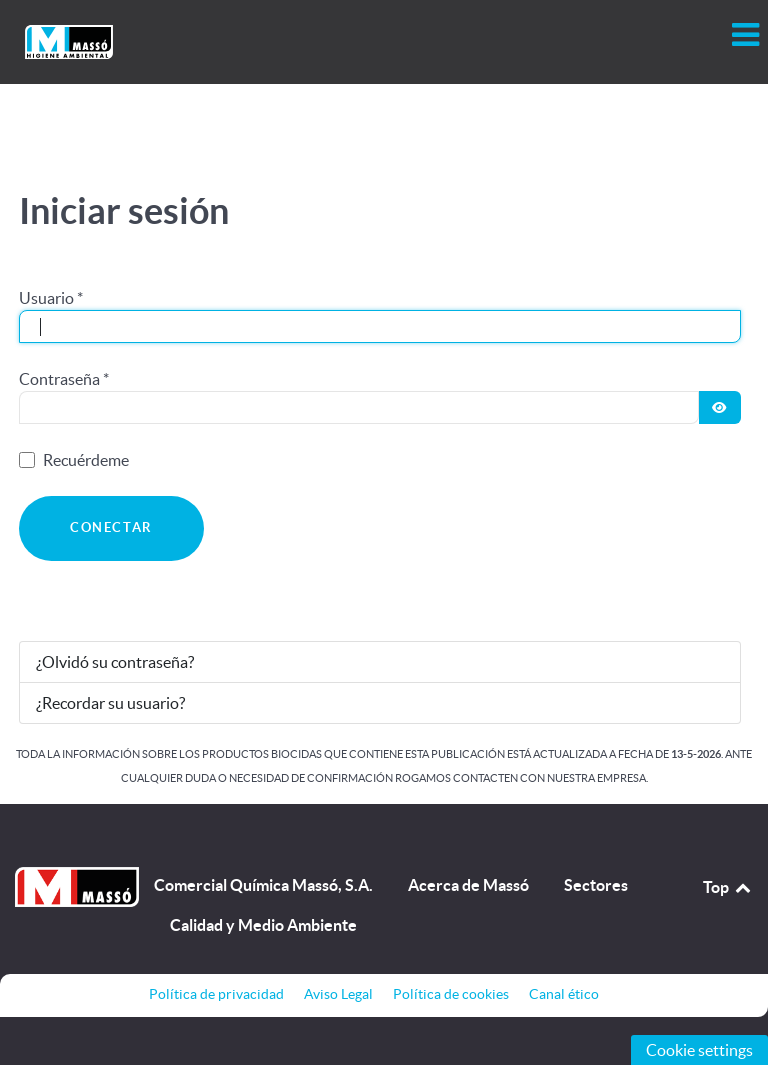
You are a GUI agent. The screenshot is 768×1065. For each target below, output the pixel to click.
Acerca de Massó (468, 885)
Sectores (596, 885)
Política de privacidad (216, 994)
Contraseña (64, 379)
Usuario (51, 298)
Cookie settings (699, 1050)
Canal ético (564, 994)
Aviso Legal (338, 994)
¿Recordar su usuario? (110, 703)
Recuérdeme (86, 460)
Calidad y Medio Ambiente (263, 925)
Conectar (111, 527)
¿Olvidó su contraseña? (115, 662)
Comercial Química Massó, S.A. (263, 885)
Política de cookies (451, 994)
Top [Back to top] (728, 887)
